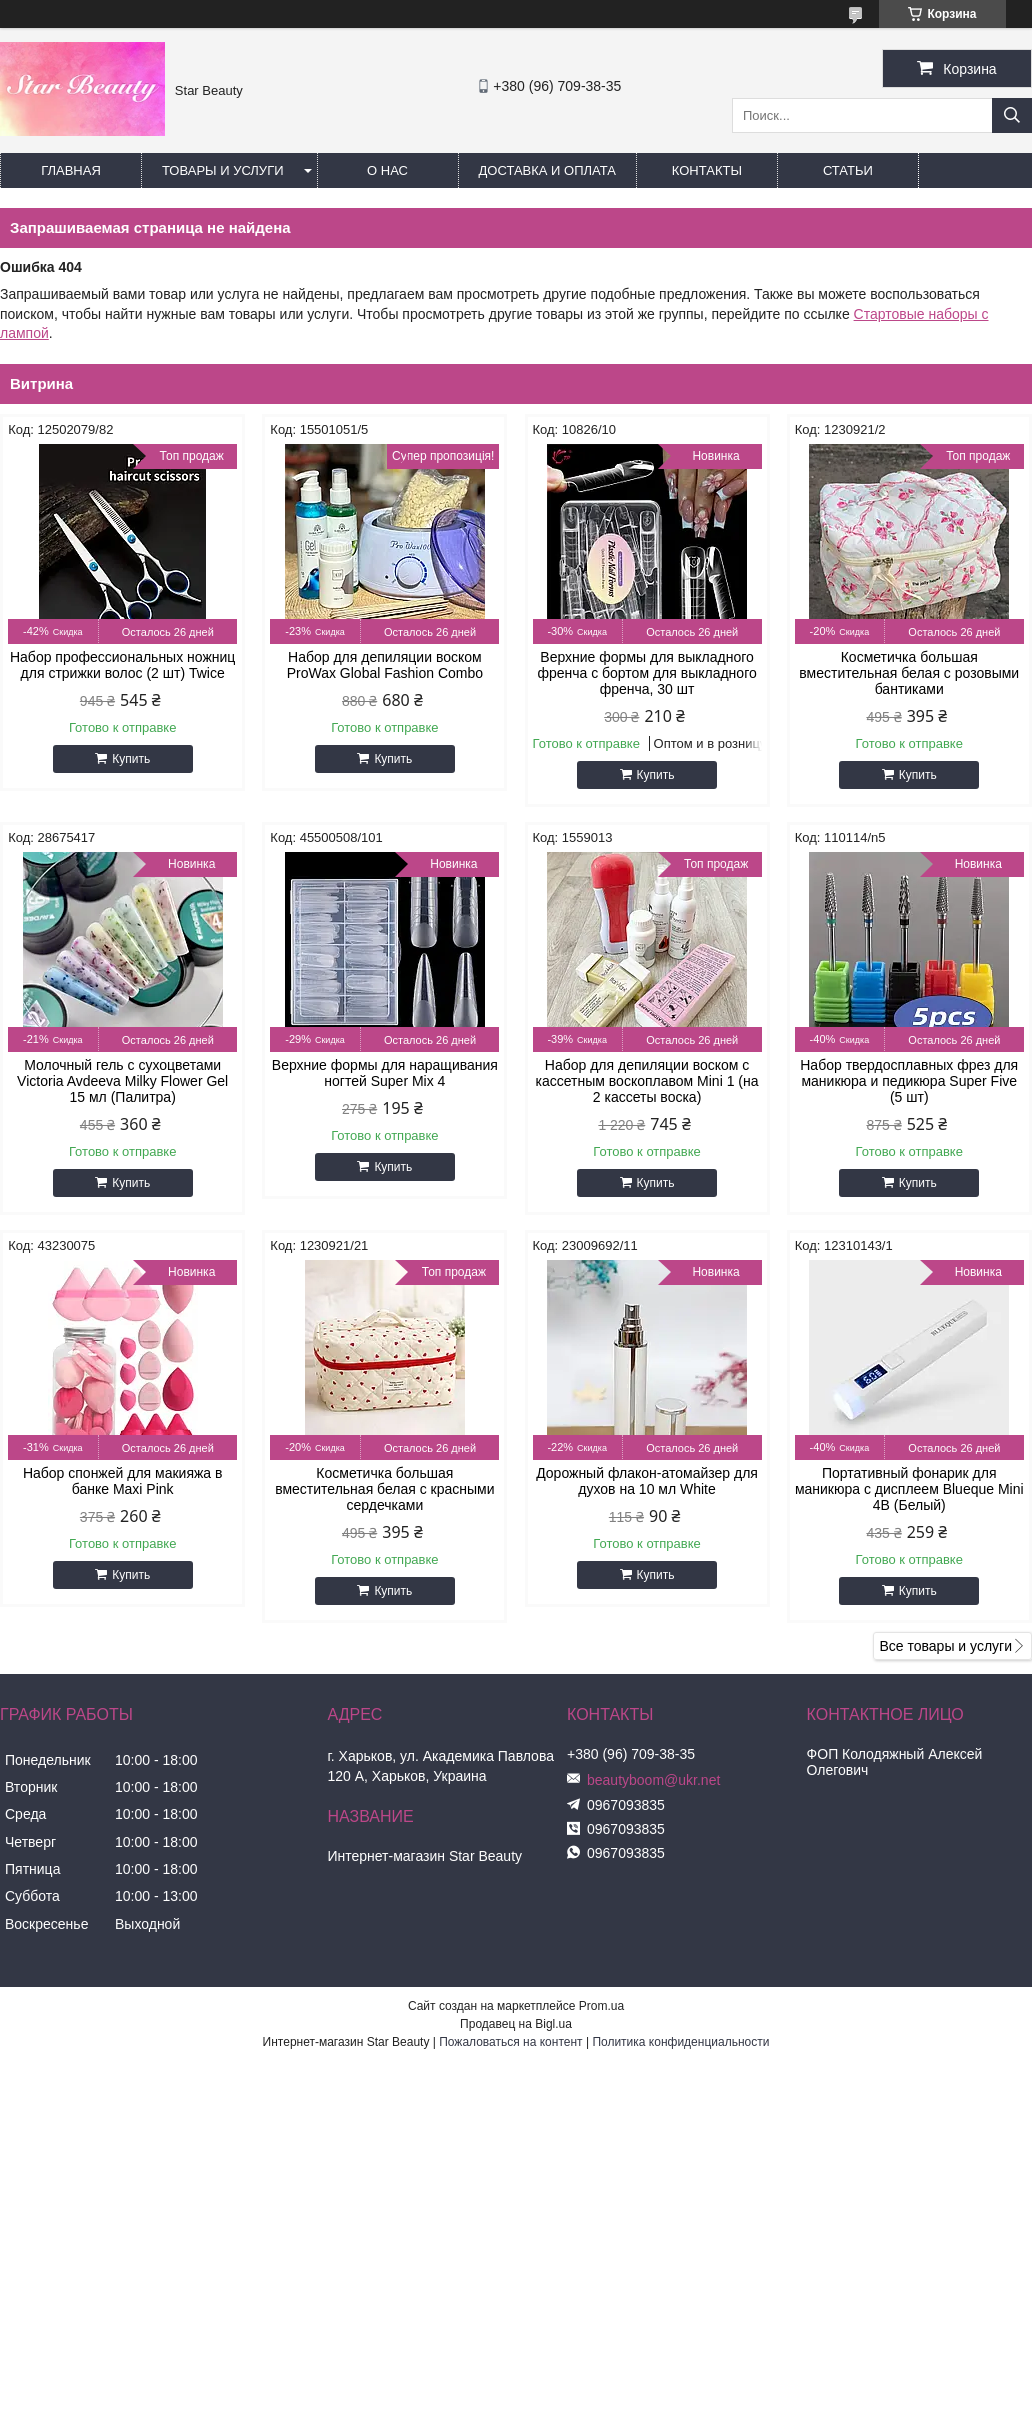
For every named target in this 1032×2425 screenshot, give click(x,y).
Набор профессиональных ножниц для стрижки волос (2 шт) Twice (122, 665)
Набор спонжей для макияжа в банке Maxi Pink (123, 1481)
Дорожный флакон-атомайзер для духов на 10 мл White (647, 1481)
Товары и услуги (223, 170)
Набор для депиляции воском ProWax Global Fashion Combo (385, 665)
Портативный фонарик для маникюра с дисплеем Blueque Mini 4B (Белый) (909, 1489)
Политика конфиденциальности (680, 2042)
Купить (131, 759)
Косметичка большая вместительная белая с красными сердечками (384, 1489)
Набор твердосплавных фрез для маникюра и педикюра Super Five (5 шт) (909, 1081)
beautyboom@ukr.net (653, 1780)
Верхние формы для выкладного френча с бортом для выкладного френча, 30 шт (646, 673)
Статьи (848, 170)
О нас (387, 170)
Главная (71, 170)
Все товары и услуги (945, 1646)
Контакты (707, 170)
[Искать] (1012, 115)
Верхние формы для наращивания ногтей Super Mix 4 (385, 1073)
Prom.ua (601, 2006)
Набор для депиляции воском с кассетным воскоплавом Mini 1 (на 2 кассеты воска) (647, 1081)
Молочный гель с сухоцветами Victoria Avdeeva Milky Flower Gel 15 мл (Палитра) (122, 1081)
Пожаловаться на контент (510, 2042)
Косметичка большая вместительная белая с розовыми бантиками (909, 673)
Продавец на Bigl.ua (516, 2024)
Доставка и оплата (547, 170)
